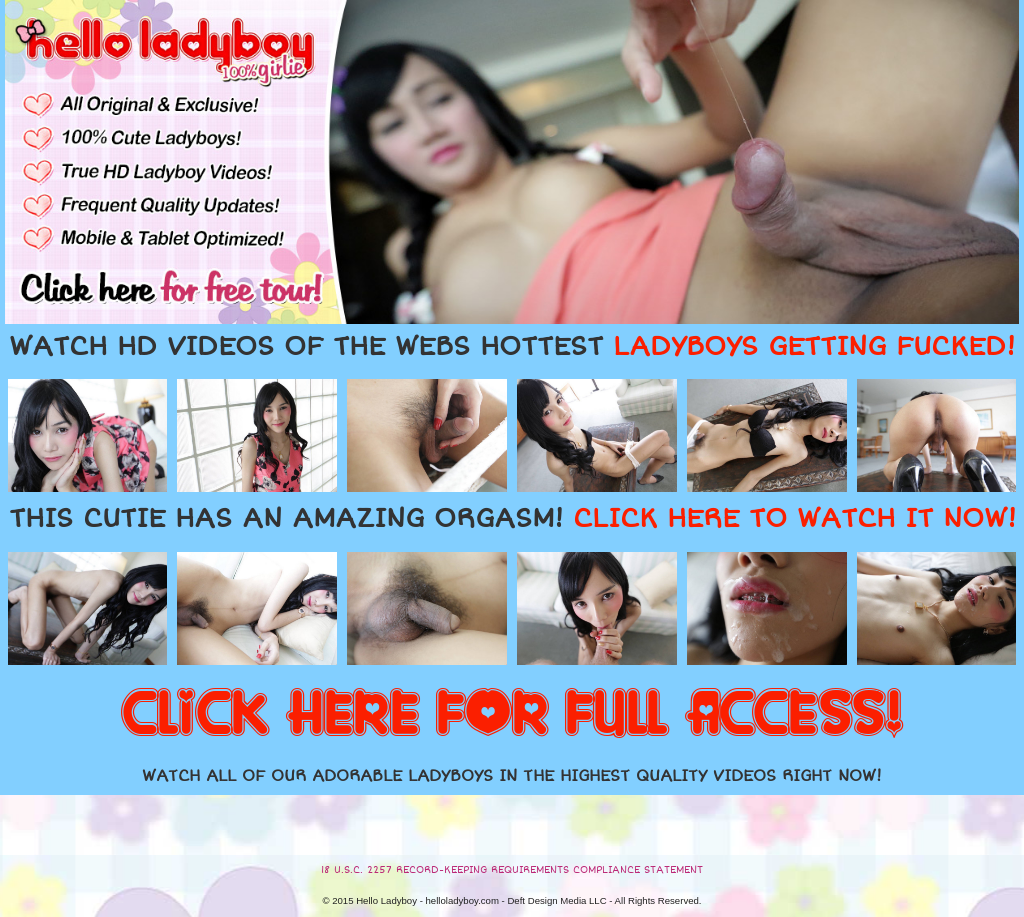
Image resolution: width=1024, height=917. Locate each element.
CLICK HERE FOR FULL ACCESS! (512, 715)
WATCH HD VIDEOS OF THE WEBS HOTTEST (512, 347)
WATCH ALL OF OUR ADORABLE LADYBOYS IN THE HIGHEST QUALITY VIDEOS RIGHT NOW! (512, 776)
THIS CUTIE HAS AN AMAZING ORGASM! (512, 519)
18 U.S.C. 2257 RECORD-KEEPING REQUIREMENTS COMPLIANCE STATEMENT (512, 870)
